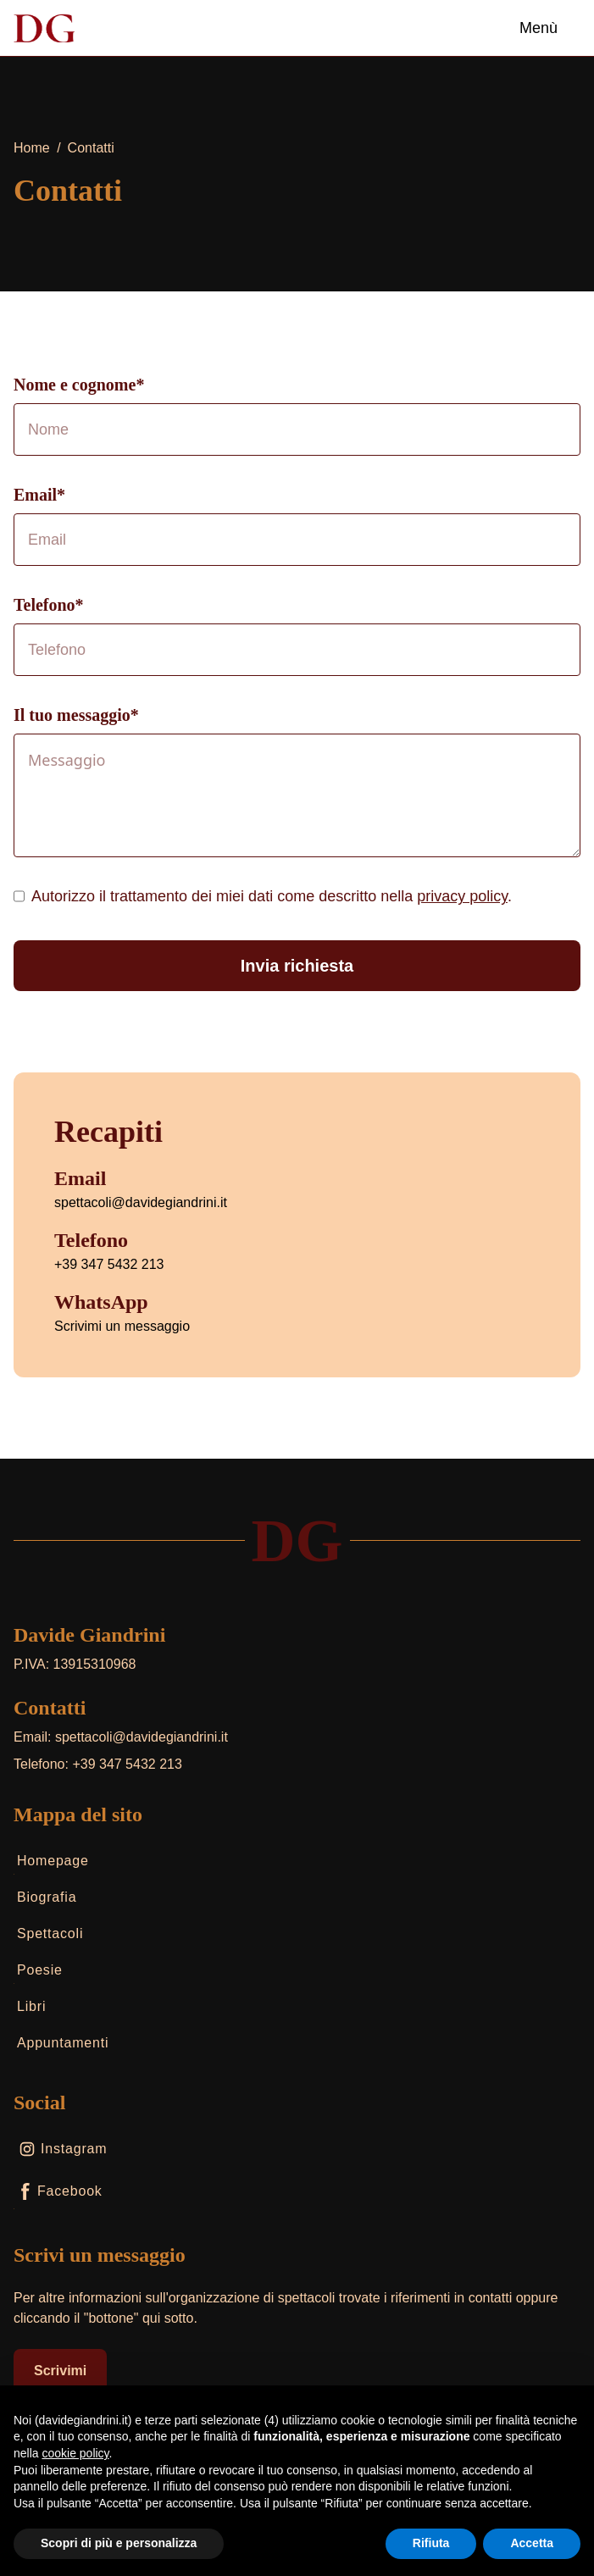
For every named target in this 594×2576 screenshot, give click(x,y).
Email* (39, 494)
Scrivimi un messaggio (122, 1326)
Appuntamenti (61, 2046)
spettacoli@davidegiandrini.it (140, 1202)
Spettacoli (48, 1936)
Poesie (38, 1973)
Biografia (45, 1900)
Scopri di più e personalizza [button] (119, 2543)
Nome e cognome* (79, 384)
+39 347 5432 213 (109, 1264)
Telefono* (49, 605)
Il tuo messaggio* (76, 715)
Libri (30, 2009)
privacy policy (462, 896)
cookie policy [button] (75, 2453)
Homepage (51, 1864)
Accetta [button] (531, 2543)
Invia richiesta (297, 965)
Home (32, 148)
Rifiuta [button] (431, 2543)
